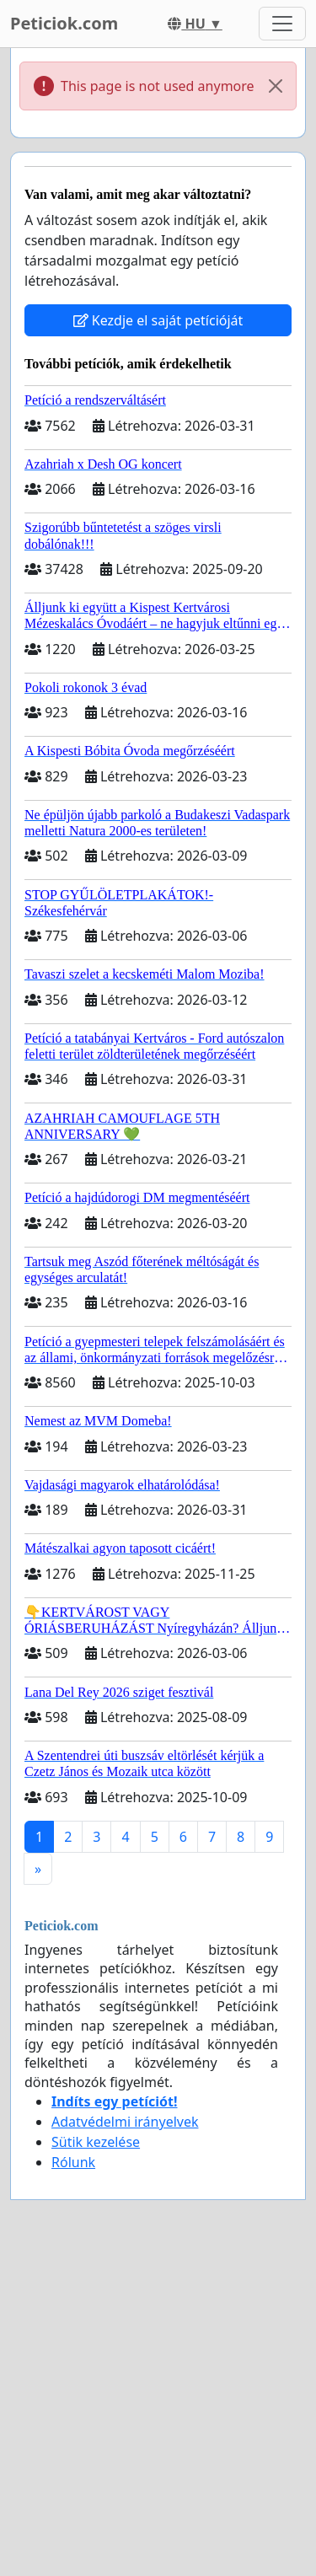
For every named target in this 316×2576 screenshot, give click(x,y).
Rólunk (73, 2162)
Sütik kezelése (95, 2142)
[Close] (275, 86)
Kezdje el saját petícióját (158, 320)
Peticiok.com (64, 23)
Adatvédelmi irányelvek (125, 2121)
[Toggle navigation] (282, 23)
